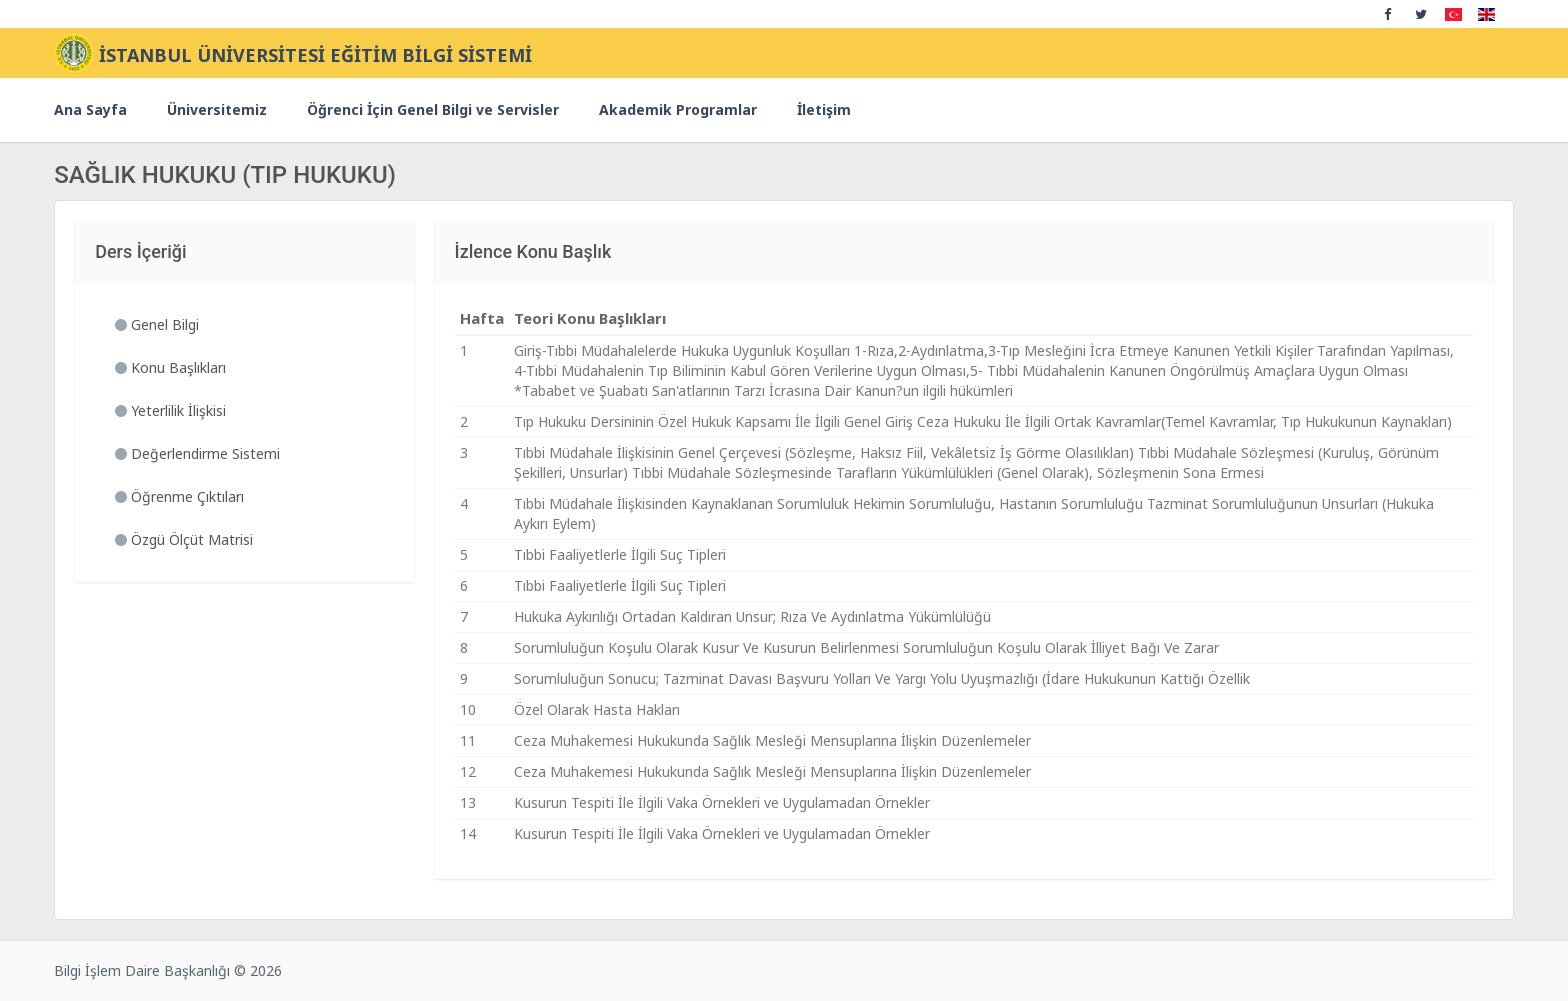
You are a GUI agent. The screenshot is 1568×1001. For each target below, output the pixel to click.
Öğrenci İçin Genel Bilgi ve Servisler (433, 109)
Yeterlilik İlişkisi (170, 410)
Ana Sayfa (90, 109)
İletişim (824, 109)
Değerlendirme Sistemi (197, 453)
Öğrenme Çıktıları (179, 496)
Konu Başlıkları (170, 367)
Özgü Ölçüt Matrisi (184, 539)
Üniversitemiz (217, 109)
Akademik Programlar (678, 109)
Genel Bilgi (157, 324)
